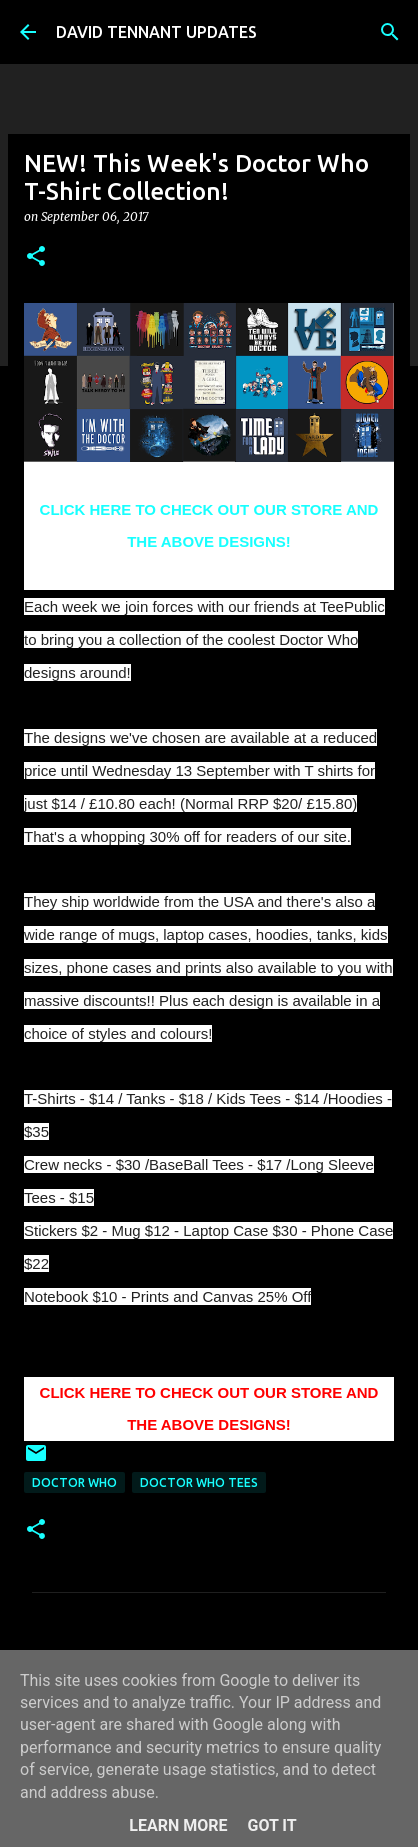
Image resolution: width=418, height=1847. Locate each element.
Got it (271, 1825)
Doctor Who (74, 1482)
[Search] (390, 32)
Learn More (178, 1825)
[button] (36, 257)
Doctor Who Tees (199, 1482)
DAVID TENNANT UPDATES (156, 32)
